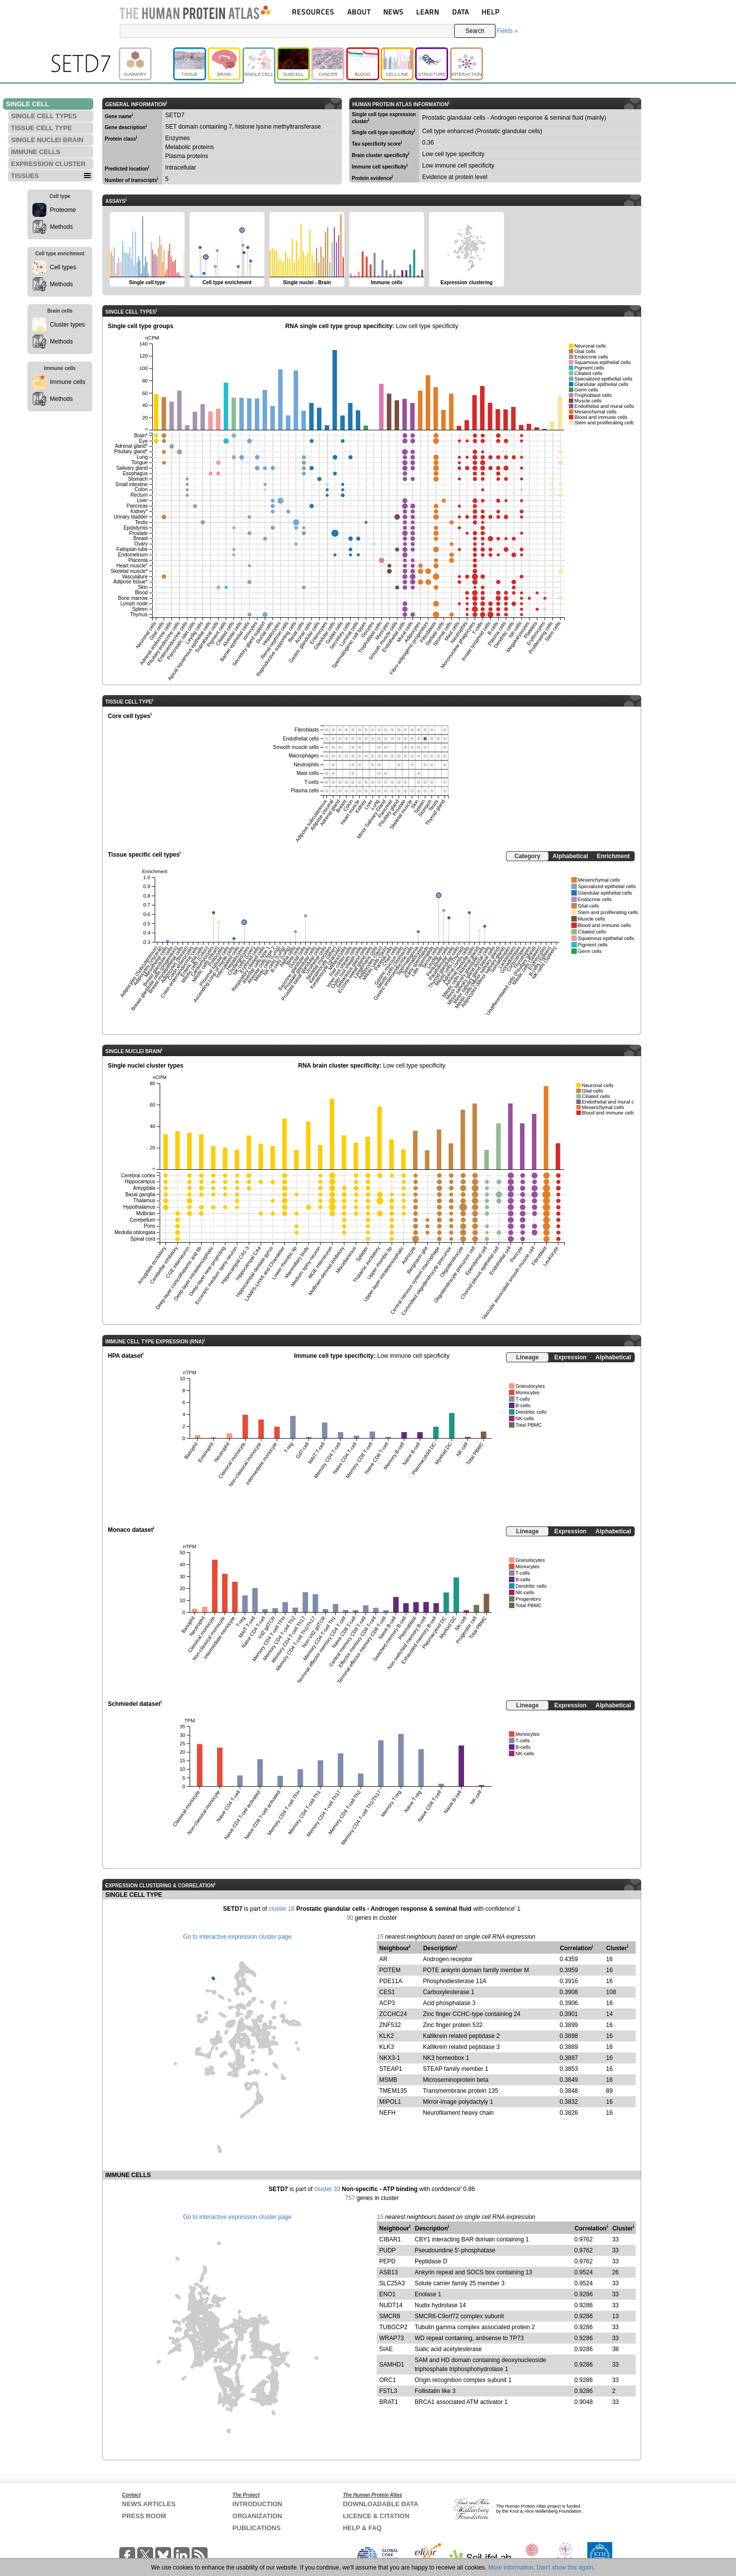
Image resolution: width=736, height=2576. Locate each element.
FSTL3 (388, 2391)
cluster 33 (327, 2189)
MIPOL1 (390, 2101)
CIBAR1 (390, 2239)
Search (475, 30)
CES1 (387, 1992)
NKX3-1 (389, 2057)
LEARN (427, 11)
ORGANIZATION (257, 2516)
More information (511, 2567)
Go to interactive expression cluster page (237, 1936)
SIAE (386, 2349)
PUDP (387, 2250)
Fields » (506, 30)
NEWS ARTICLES (149, 2504)
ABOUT (359, 11)
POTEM (390, 1970)
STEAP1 (390, 2068)
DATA (460, 11)
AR (383, 1959)
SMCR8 (389, 2316)
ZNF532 (390, 2025)
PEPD (387, 2261)
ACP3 (387, 2003)
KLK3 (386, 2046)
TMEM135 (393, 2090)
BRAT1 (388, 2401)
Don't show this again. (565, 2567)
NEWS (393, 11)
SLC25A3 (392, 2283)
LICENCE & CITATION (376, 2516)
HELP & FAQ (362, 2528)
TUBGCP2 (393, 2327)
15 (380, 1936)
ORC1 (387, 2380)
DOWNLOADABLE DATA (380, 2504)
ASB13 (388, 2272)
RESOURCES (313, 11)
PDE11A (390, 1981)
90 (350, 1917)
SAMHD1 (391, 2364)
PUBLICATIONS (257, 2528)
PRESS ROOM (144, 2516)
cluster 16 (281, 1908)
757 (350, 2198)
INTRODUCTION (257, 2504)
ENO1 (387, 2294)
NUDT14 (391, 2305)
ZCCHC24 (393, 2014)
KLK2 (386, 2035)
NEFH (387, 2112)
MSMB (388, 2079)
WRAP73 (391, 2338)
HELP (490, 11)
